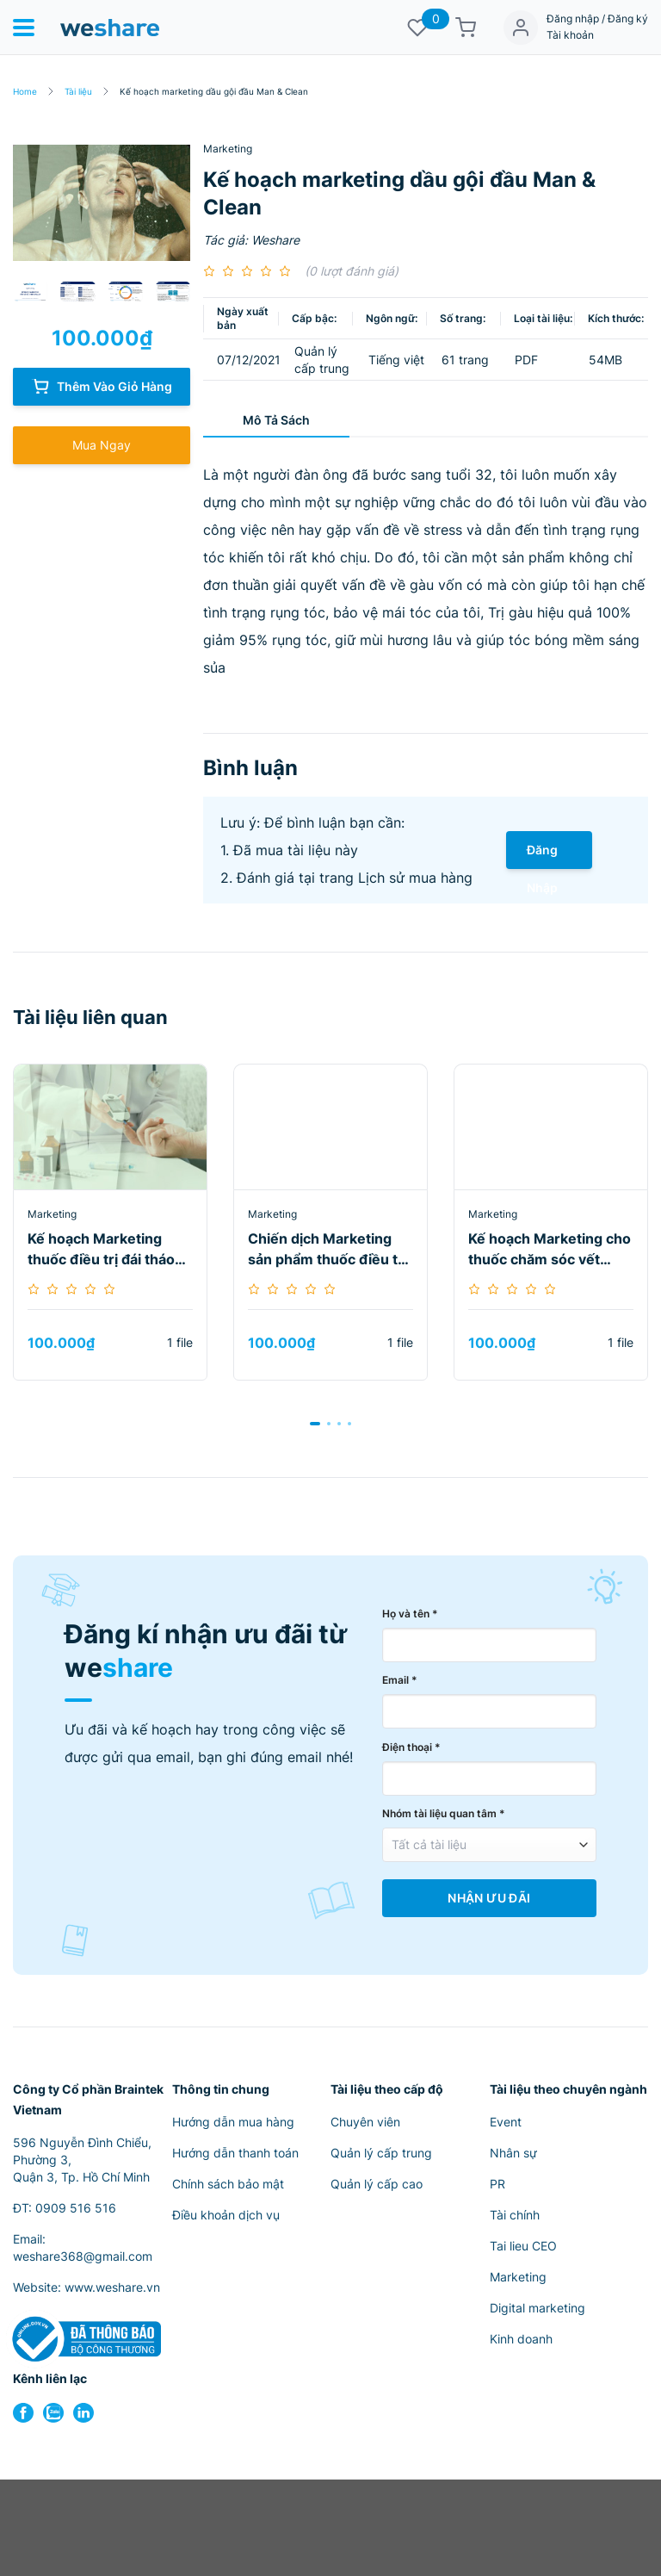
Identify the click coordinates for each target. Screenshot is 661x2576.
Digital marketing (537, 2307)
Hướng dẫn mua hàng (233, 2121)
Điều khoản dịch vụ (226, 2214)
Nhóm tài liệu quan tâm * (443, 1813)
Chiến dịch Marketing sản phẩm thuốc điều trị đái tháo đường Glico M (327, 1249)
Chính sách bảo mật (228, 2183)
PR (497, 2183)
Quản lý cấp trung (381, 2152)
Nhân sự (513, 2152)
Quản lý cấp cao (376, 2183)
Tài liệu (78, 91)
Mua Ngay (101, 445)
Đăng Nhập (542, 855)
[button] (315, 1423)
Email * (399, 1679)
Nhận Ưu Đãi (489, 1898)
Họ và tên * (410, 1613)
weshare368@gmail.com (82, 2256)
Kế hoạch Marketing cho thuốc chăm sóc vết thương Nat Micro (549, 1249)
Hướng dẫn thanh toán (235, 2152)
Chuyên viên (365, 2121)
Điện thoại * (411, 1747)
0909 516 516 (75, 2207)
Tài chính (515, 2214)
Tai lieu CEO (523, 2245)
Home (25, 91)
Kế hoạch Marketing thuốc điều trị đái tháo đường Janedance (101, 1249)
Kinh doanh (521, 2338)
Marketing (227, 148)
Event (506, 2121)
